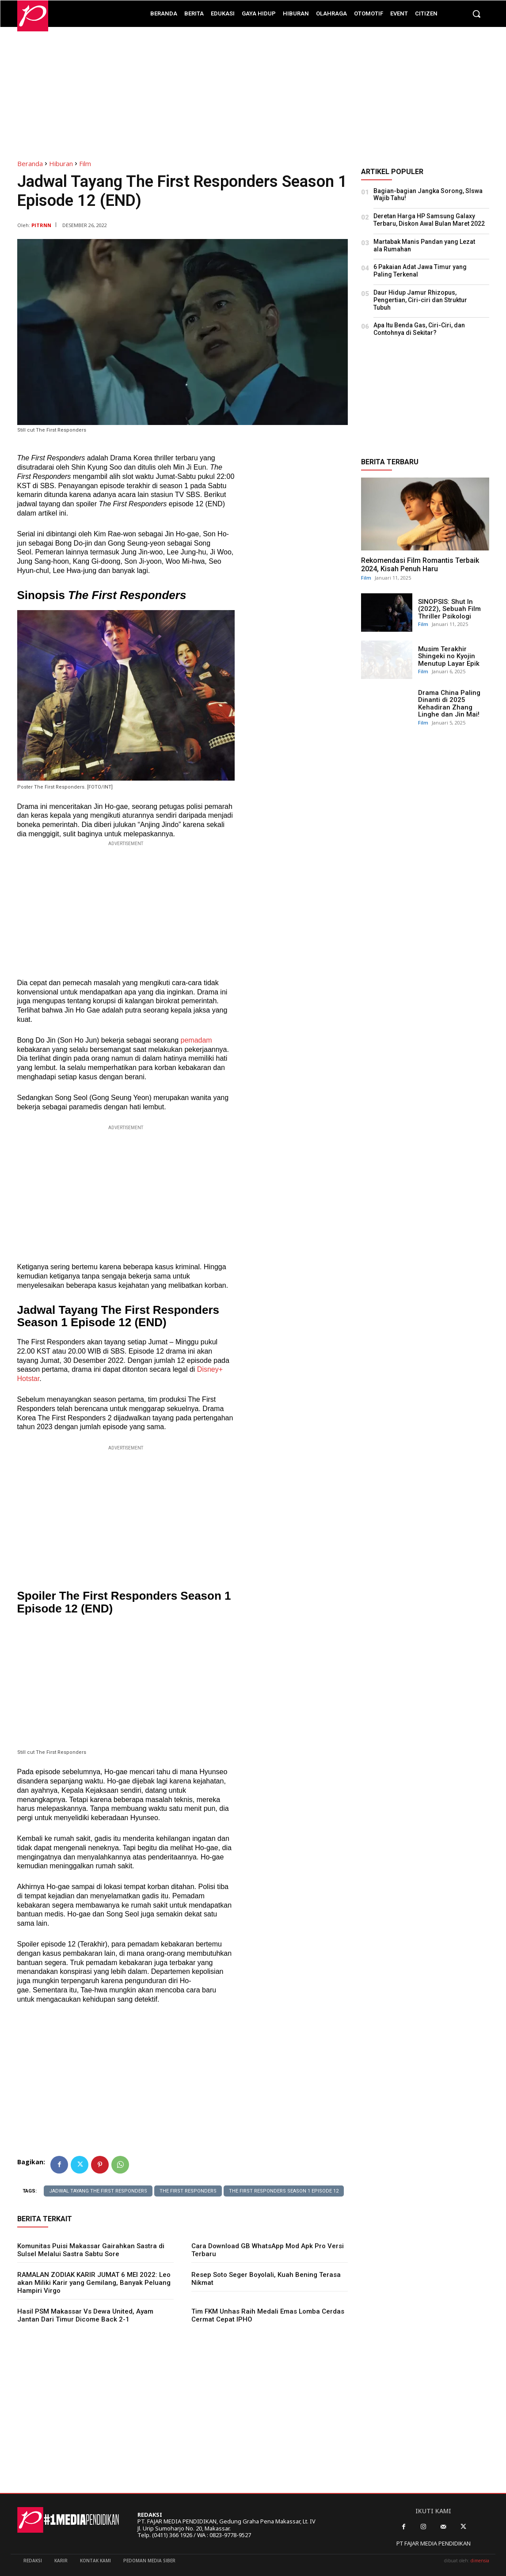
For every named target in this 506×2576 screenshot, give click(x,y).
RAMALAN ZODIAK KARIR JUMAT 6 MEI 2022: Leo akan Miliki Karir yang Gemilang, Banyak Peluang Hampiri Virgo (94, 2283)
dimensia (480, 2560)
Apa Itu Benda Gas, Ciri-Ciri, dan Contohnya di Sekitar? (419, 329)
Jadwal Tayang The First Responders (98, 2191)
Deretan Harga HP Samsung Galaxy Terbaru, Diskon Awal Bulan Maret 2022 (429, 219)
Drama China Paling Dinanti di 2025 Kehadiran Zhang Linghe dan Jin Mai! (449, 704)
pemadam (196, 1040)
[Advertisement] (253, 89)
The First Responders (188, 2191)
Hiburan (61, 163)
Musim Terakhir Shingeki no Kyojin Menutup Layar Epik (448, 656)
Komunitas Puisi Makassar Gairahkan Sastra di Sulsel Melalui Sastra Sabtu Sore (90, 2250)
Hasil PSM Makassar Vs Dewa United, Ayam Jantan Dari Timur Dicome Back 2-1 (85, 2315)
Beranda (30, 163)
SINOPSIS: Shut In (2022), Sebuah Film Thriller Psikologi (449, 609)
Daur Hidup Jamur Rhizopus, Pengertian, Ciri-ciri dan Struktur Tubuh (420, 300)
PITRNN (41, 225)
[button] (476, 14)
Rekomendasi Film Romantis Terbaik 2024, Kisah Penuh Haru (420, 564)
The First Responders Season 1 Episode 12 (284, 2191)
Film (85, 163)
